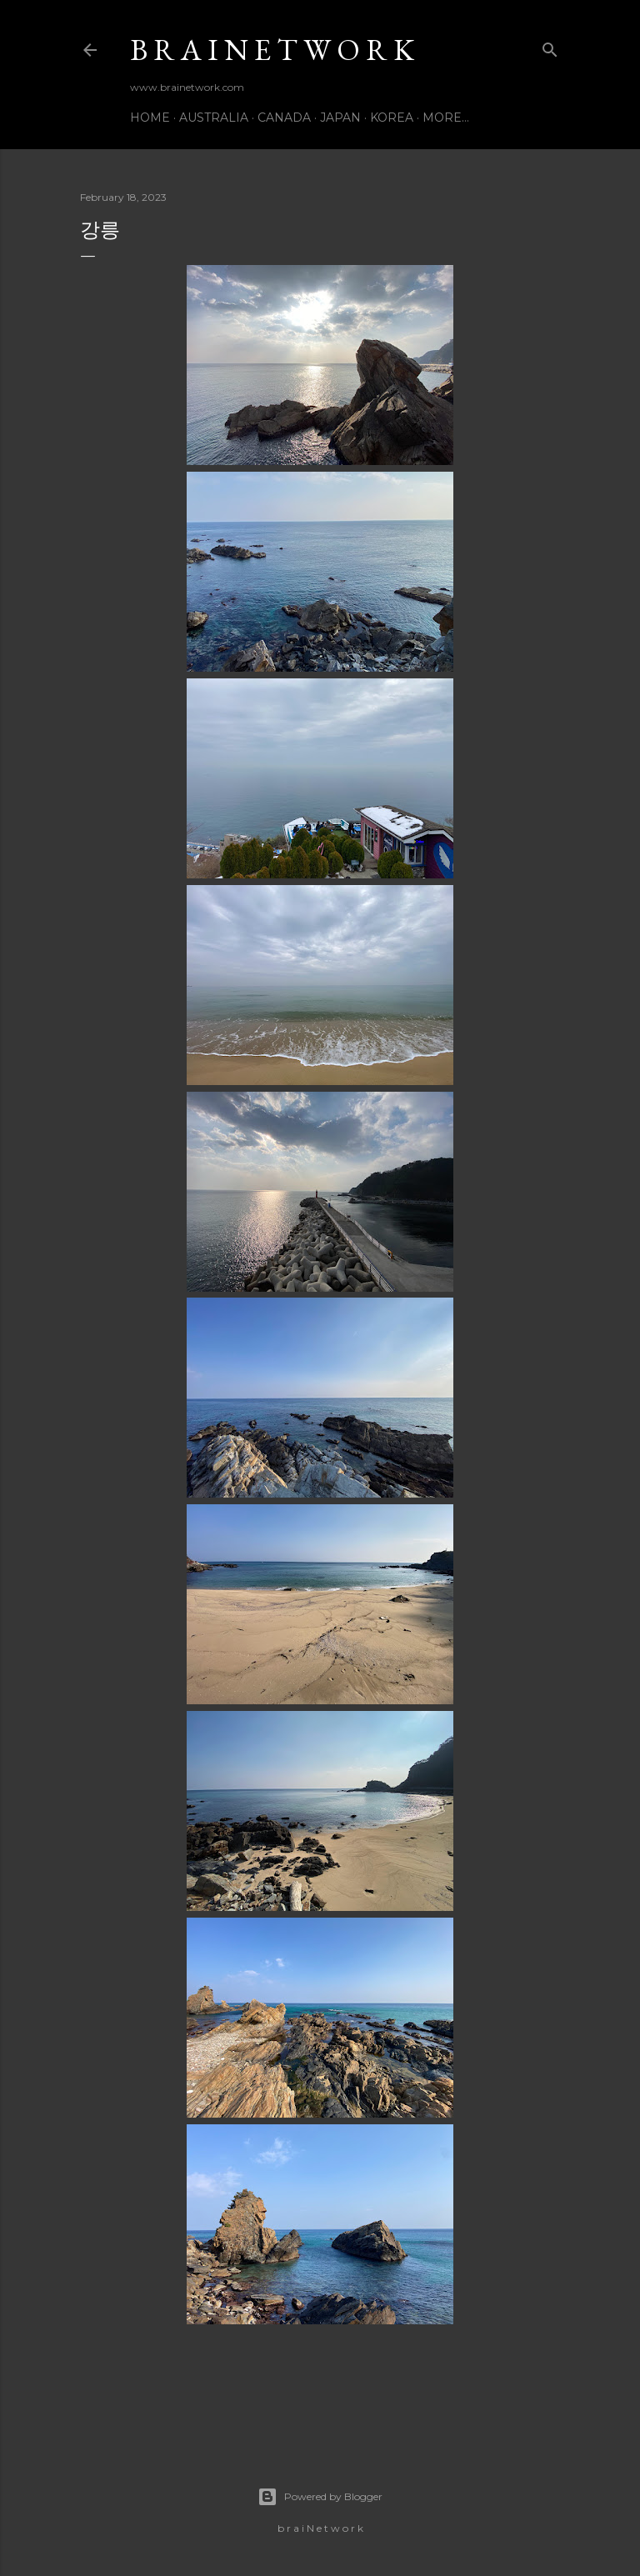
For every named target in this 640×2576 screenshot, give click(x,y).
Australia (213, 117)
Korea (391, 117)
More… (445, 117)
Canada (284, 117)
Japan (340, 117)
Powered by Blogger (320, 2497)
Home (150, 117)
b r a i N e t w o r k (272, 49)
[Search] (550, 46)
